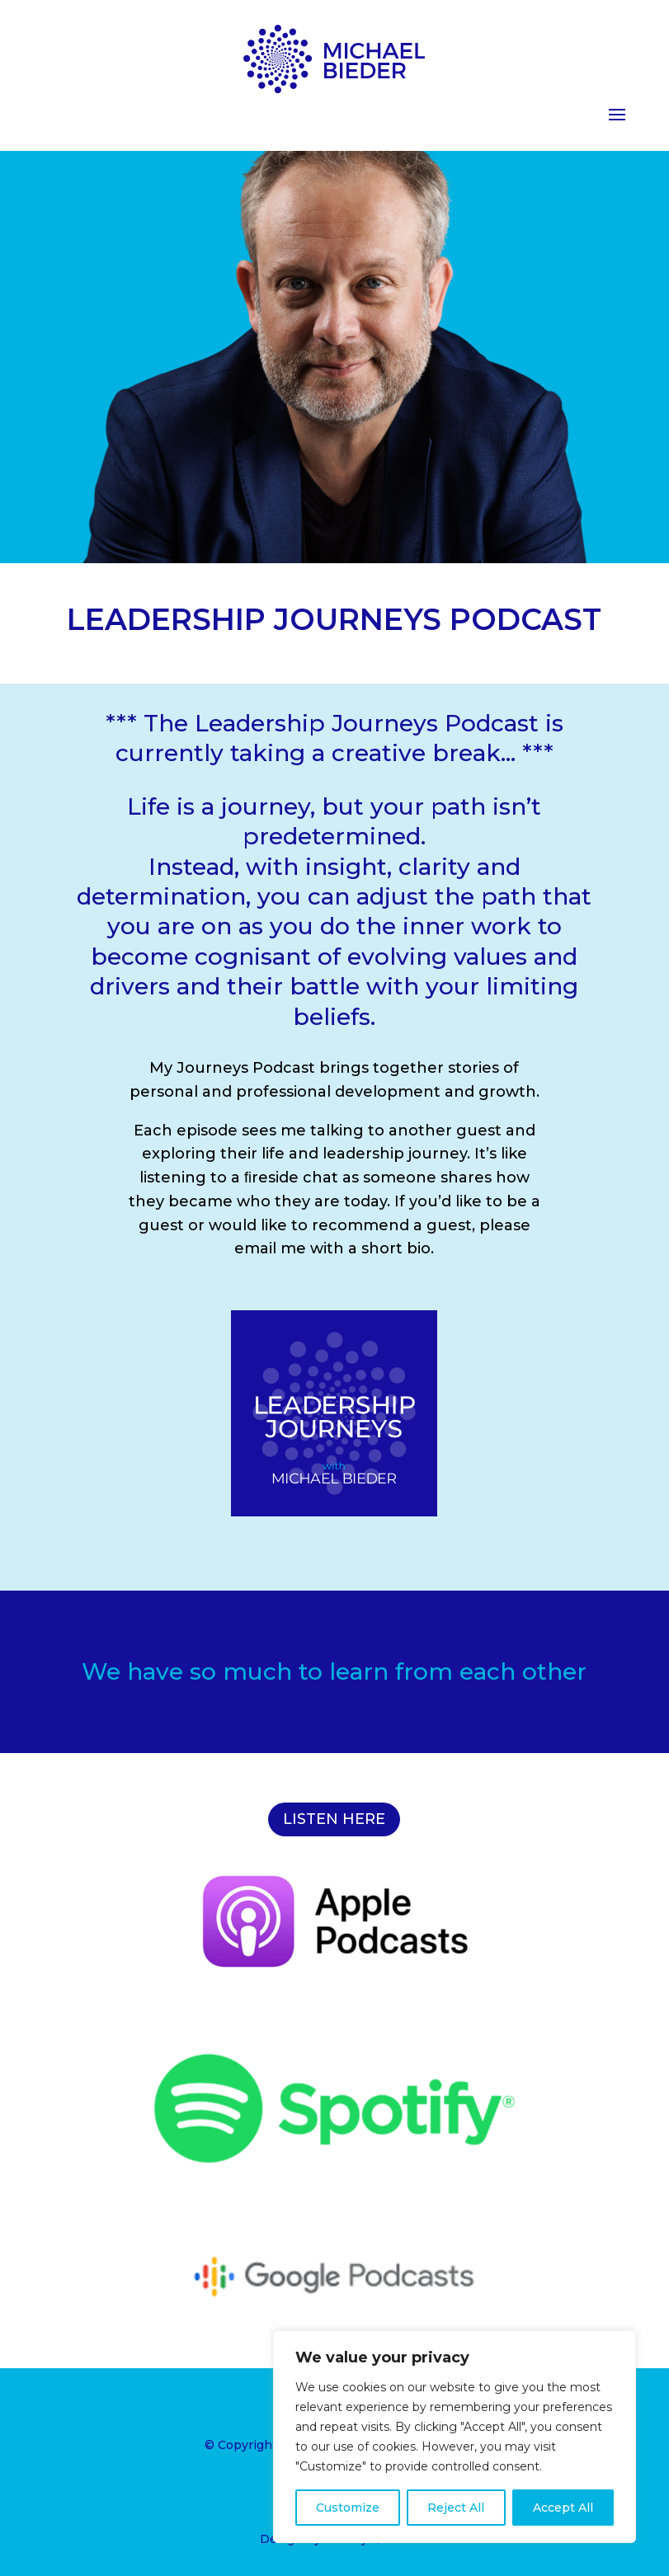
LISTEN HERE (334, 1819)
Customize (347, 2507)
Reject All (455, 2507)
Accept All (563, 2507)
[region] (454, 2436)
